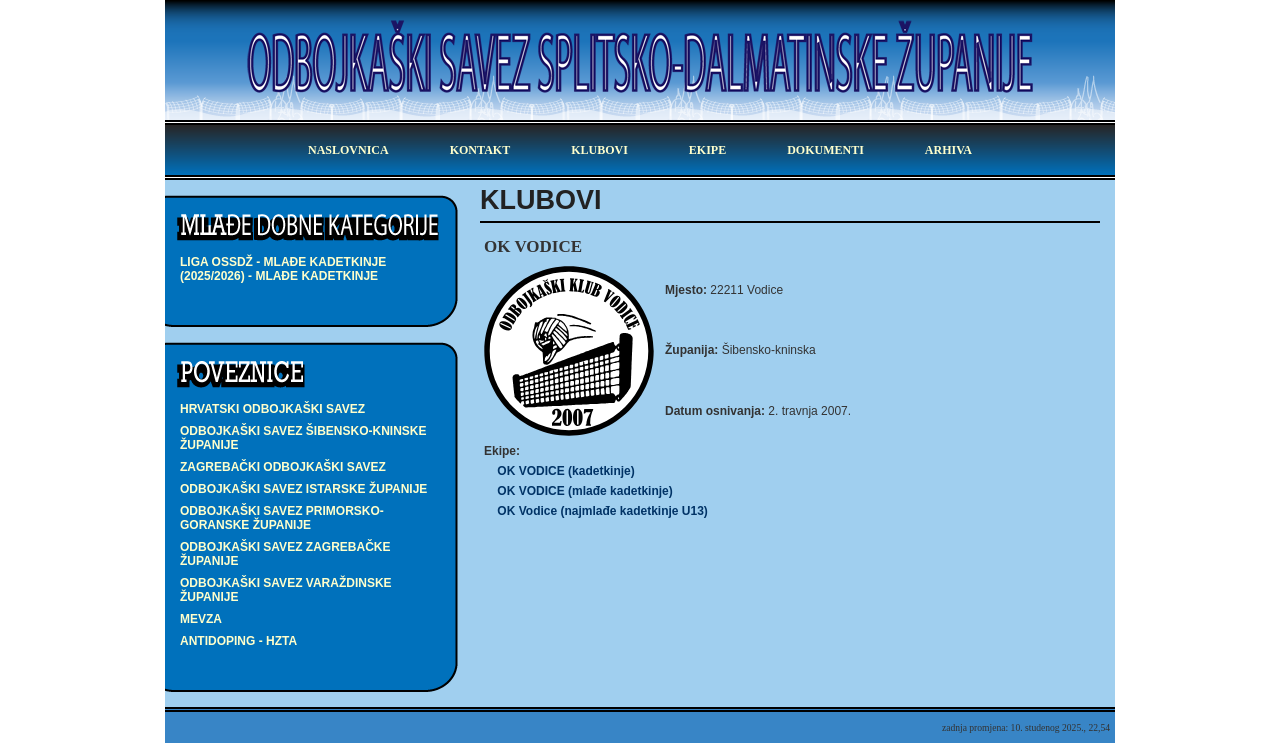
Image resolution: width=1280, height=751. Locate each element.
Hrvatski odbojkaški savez (272, 409)
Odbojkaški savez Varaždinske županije (286, 590)
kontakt (480, 150)
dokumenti (825, 150)
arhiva (948, 150)
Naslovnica (348, 150)
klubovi (599, 150)
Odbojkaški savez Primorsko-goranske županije (282, 518)
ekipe (707, 150)
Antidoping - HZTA (238, 641)
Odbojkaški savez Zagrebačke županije (285, 554)
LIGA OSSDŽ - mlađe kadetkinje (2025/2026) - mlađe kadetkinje (283, 269)
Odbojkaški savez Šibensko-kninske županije (303, 438)
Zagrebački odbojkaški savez (283, 467)
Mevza (201, 619)
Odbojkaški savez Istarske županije (303, 489)
